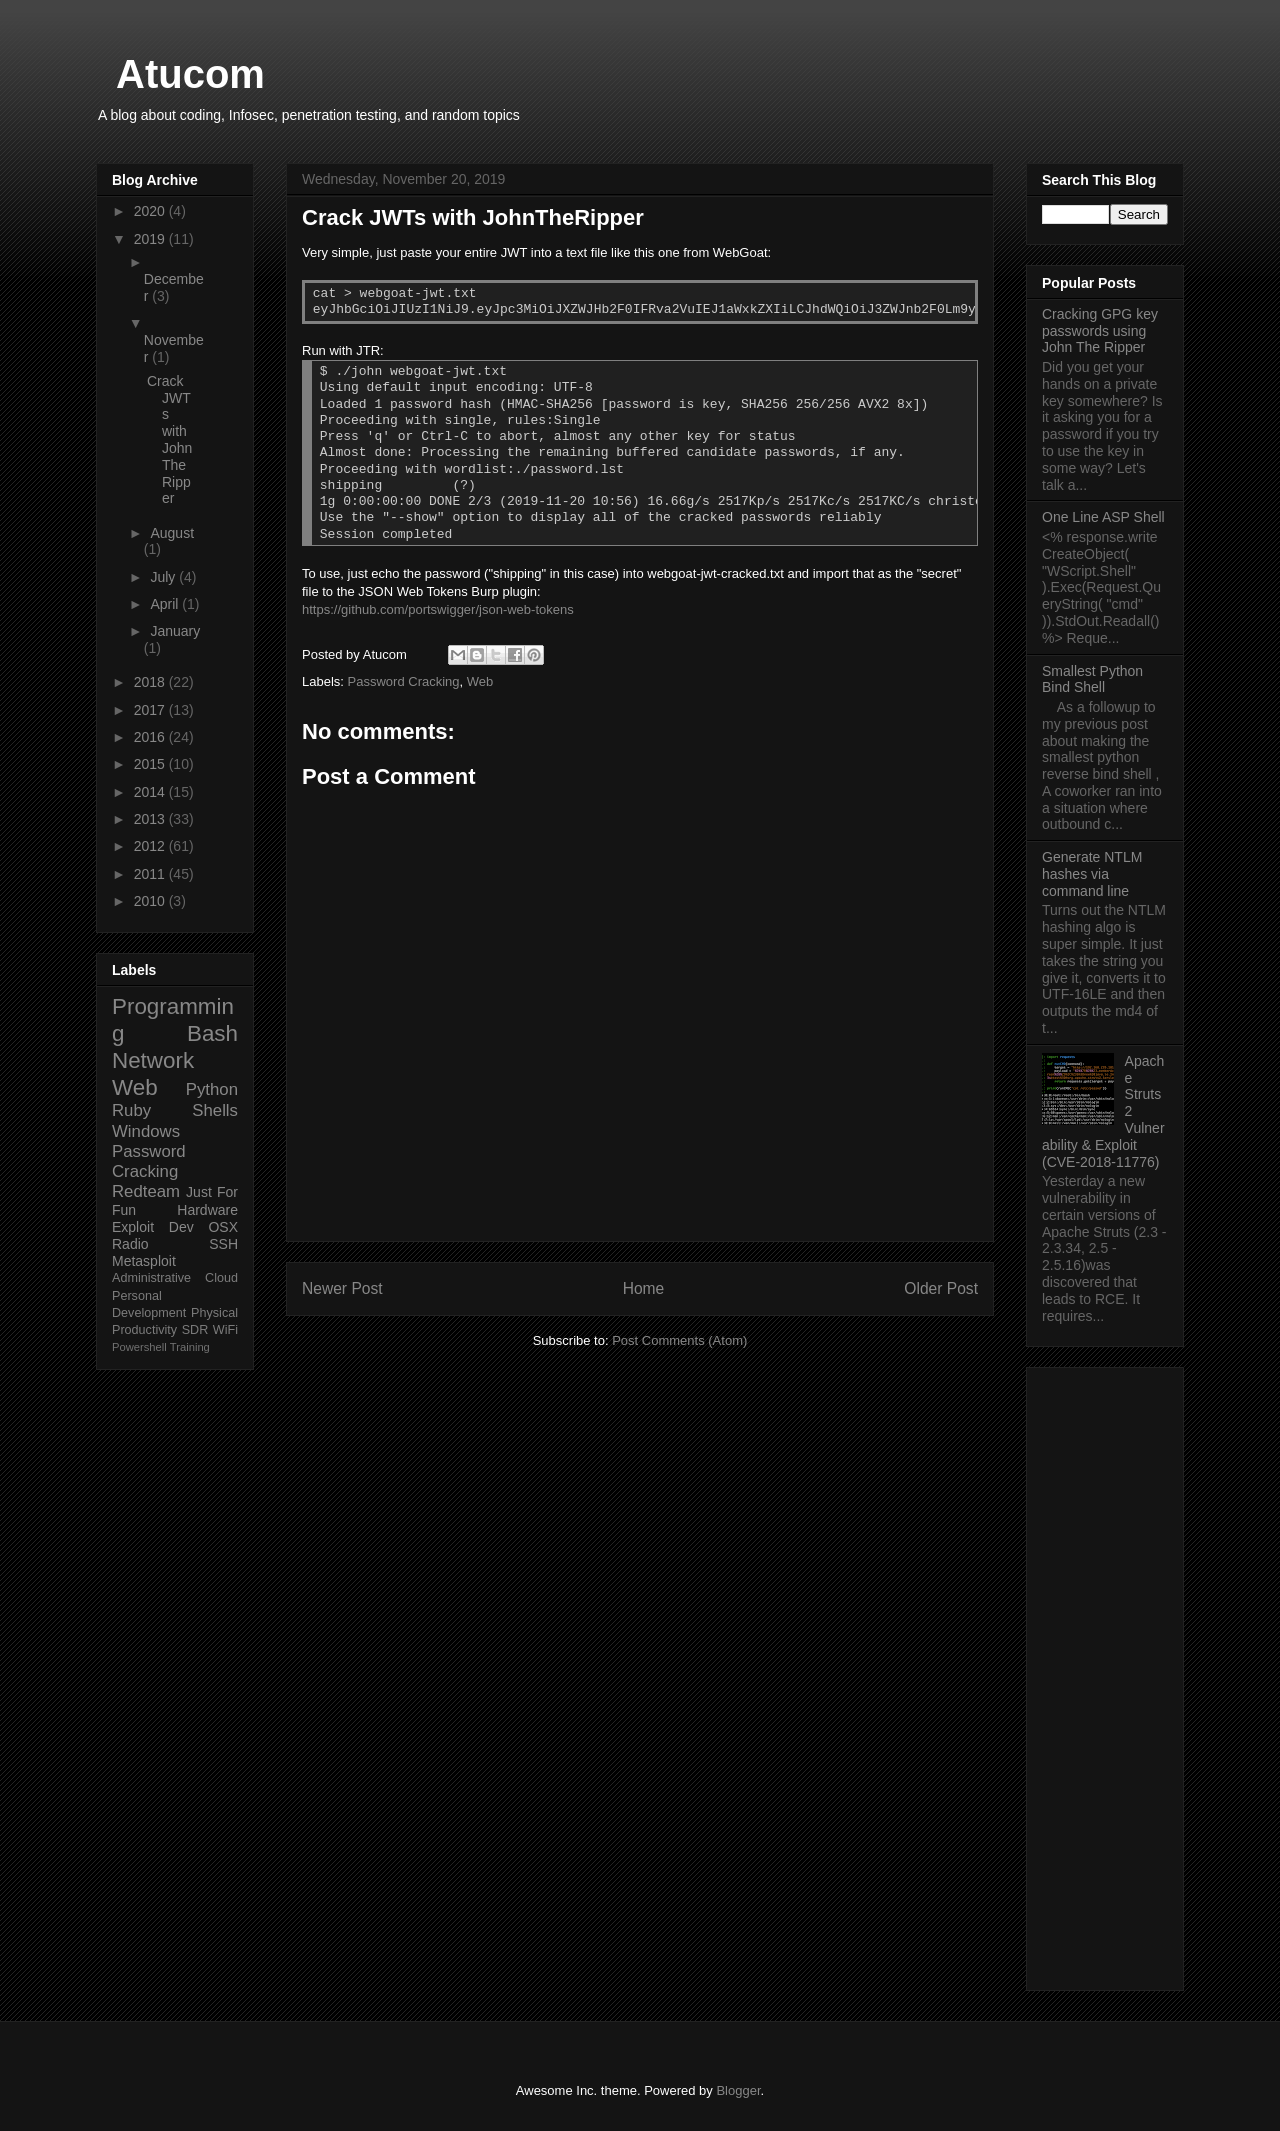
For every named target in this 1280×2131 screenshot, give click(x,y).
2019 (151, 239)
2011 (151, 874)
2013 (151, 819)
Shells (215, 1110)
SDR (195, 1330)
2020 (151, 211)
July (164, 577)
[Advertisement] (1105, 1675)
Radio (130, 1244)
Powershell (139, 1347)
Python (212, 1089)
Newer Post (342, 1288)
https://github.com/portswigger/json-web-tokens (438, 609)
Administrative (151, 1278)
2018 (151, 682)
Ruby (131, 1110)
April (166, 604)
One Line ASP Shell (1103, 517)
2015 (151, 764)
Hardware (207, 1210)
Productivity (144, 1330)
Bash (212, 1033)
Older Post (941, 1288)
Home (644, 1288)
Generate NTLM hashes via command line (1092, 874)
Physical (214, 1313)
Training (190, 1347)
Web (480, 681)
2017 (151, 710)
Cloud (221, 1278)
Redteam (146, 1191)
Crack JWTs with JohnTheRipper (169, 440)
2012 (151, 846)
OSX (223, 1227)
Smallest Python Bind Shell (1092, 679)
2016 (151, 737)
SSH (223, 1244)
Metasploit (144, 1261)
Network (153, 1060)
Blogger (738, 2090)
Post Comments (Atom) (679, 1340)
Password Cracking (404, 681)
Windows (146, 1131)
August (172, 533)
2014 (151, 792)
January (175, 631)
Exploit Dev (153, 1227)
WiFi (225, 1330)
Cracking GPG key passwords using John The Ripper (1100, 331)
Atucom (190, 74)
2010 (151, 901)
